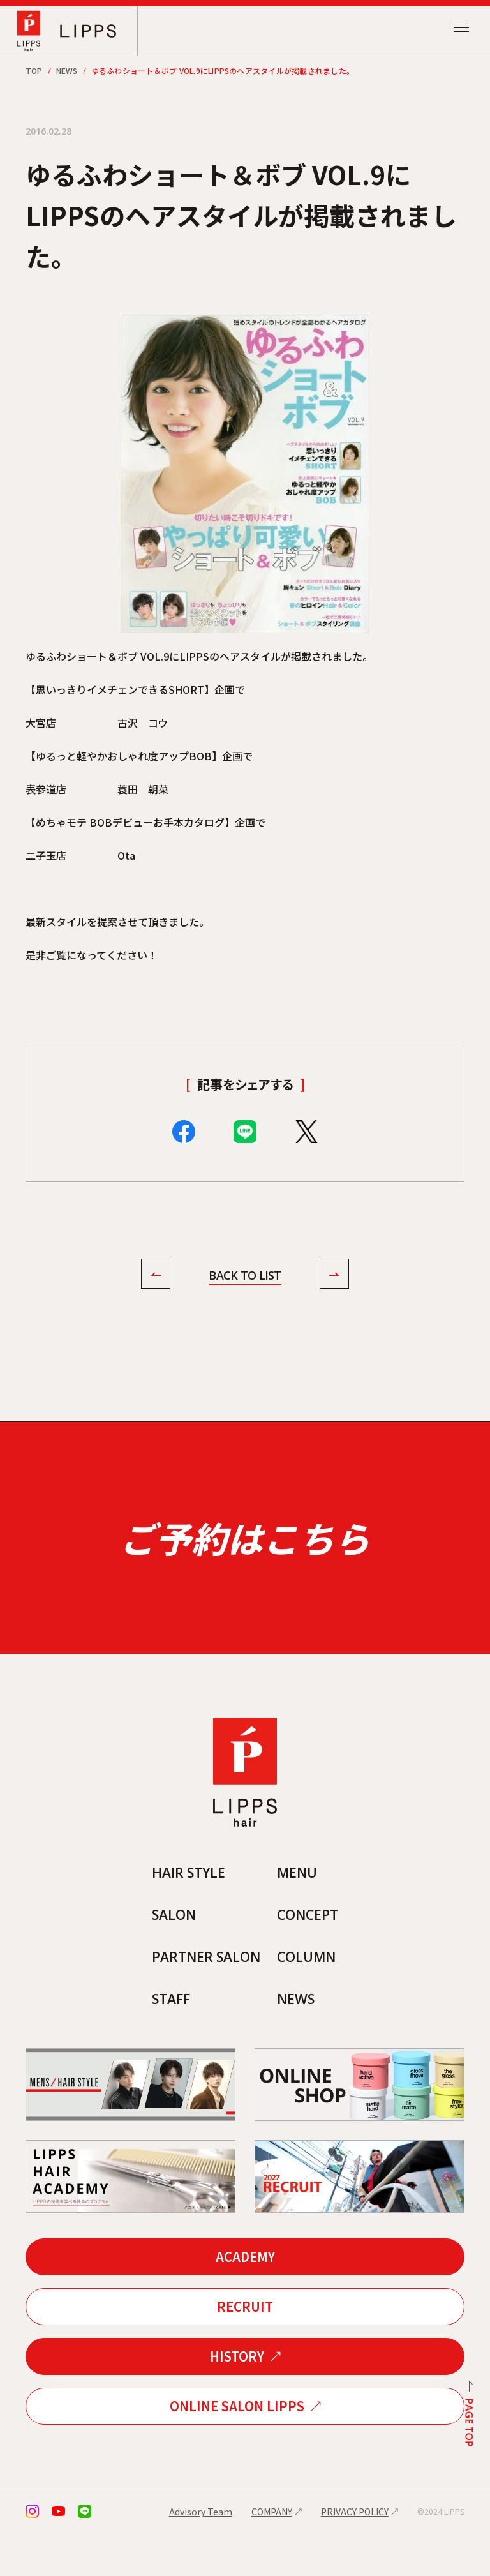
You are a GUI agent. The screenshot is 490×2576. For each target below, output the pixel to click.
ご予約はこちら (245, 1558)
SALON (170, 1955)
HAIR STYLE (186, 1912)
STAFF (167, 2041)
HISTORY (237, 2399)
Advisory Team (200, 2554)
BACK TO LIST (245, 1276)
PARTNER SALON (204, 1998)
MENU (299, 1912)
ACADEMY (245, 2299)
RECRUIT (245, 2349)
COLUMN (309, 1998)
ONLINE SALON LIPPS (237, 2448)
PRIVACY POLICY (355, 2554)
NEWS (67, 70)
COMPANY (271, 2554)
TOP (34, 70)
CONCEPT (310, 1955)
